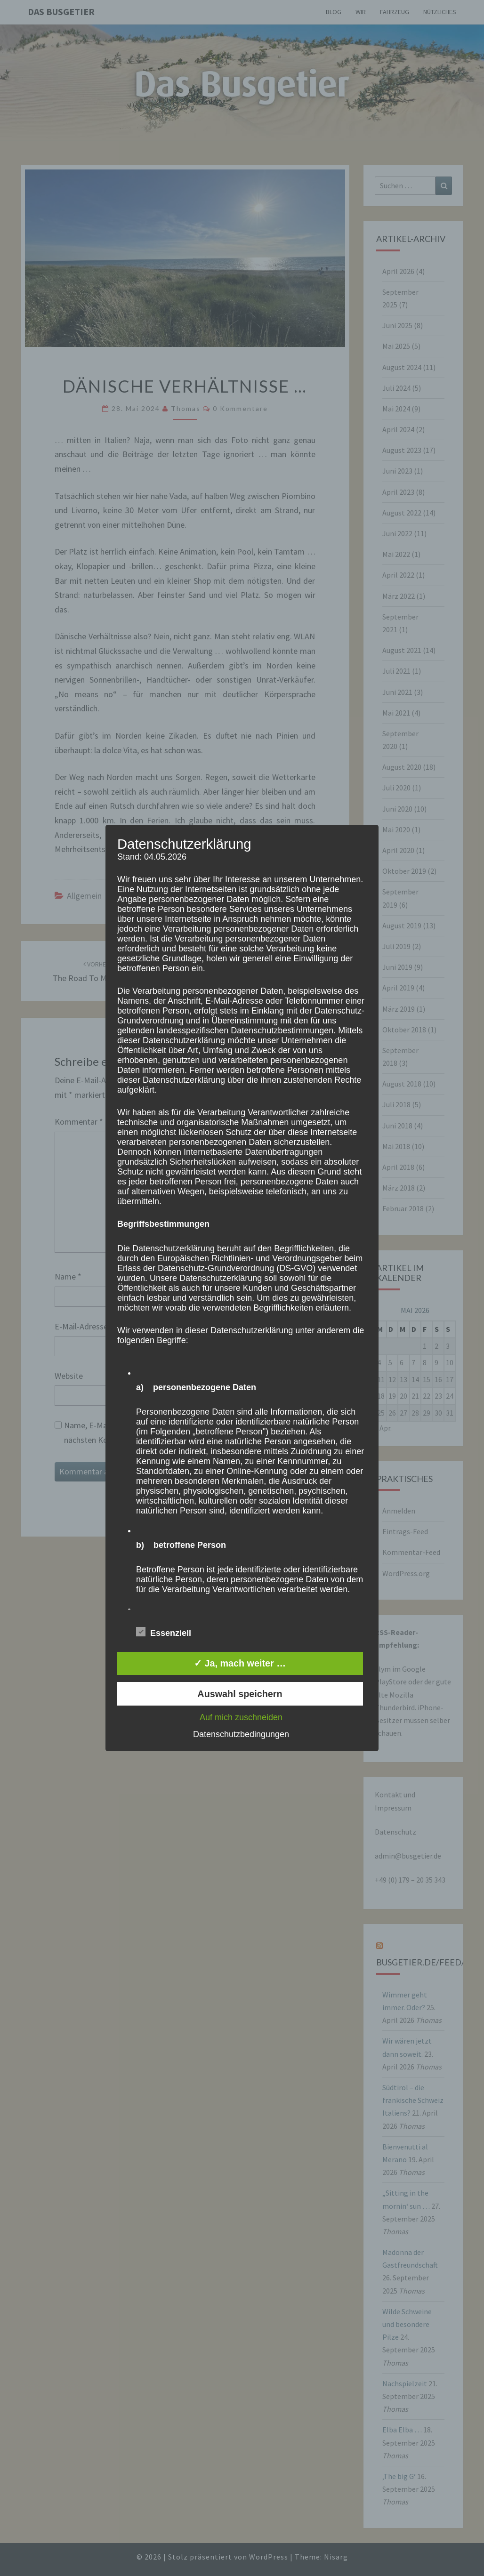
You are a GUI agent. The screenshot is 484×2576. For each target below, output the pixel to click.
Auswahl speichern (239, 1694)
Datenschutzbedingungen (241, 1734)
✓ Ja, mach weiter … (240, 1663)
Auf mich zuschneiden (241, 1717)
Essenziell (163, 1632)
